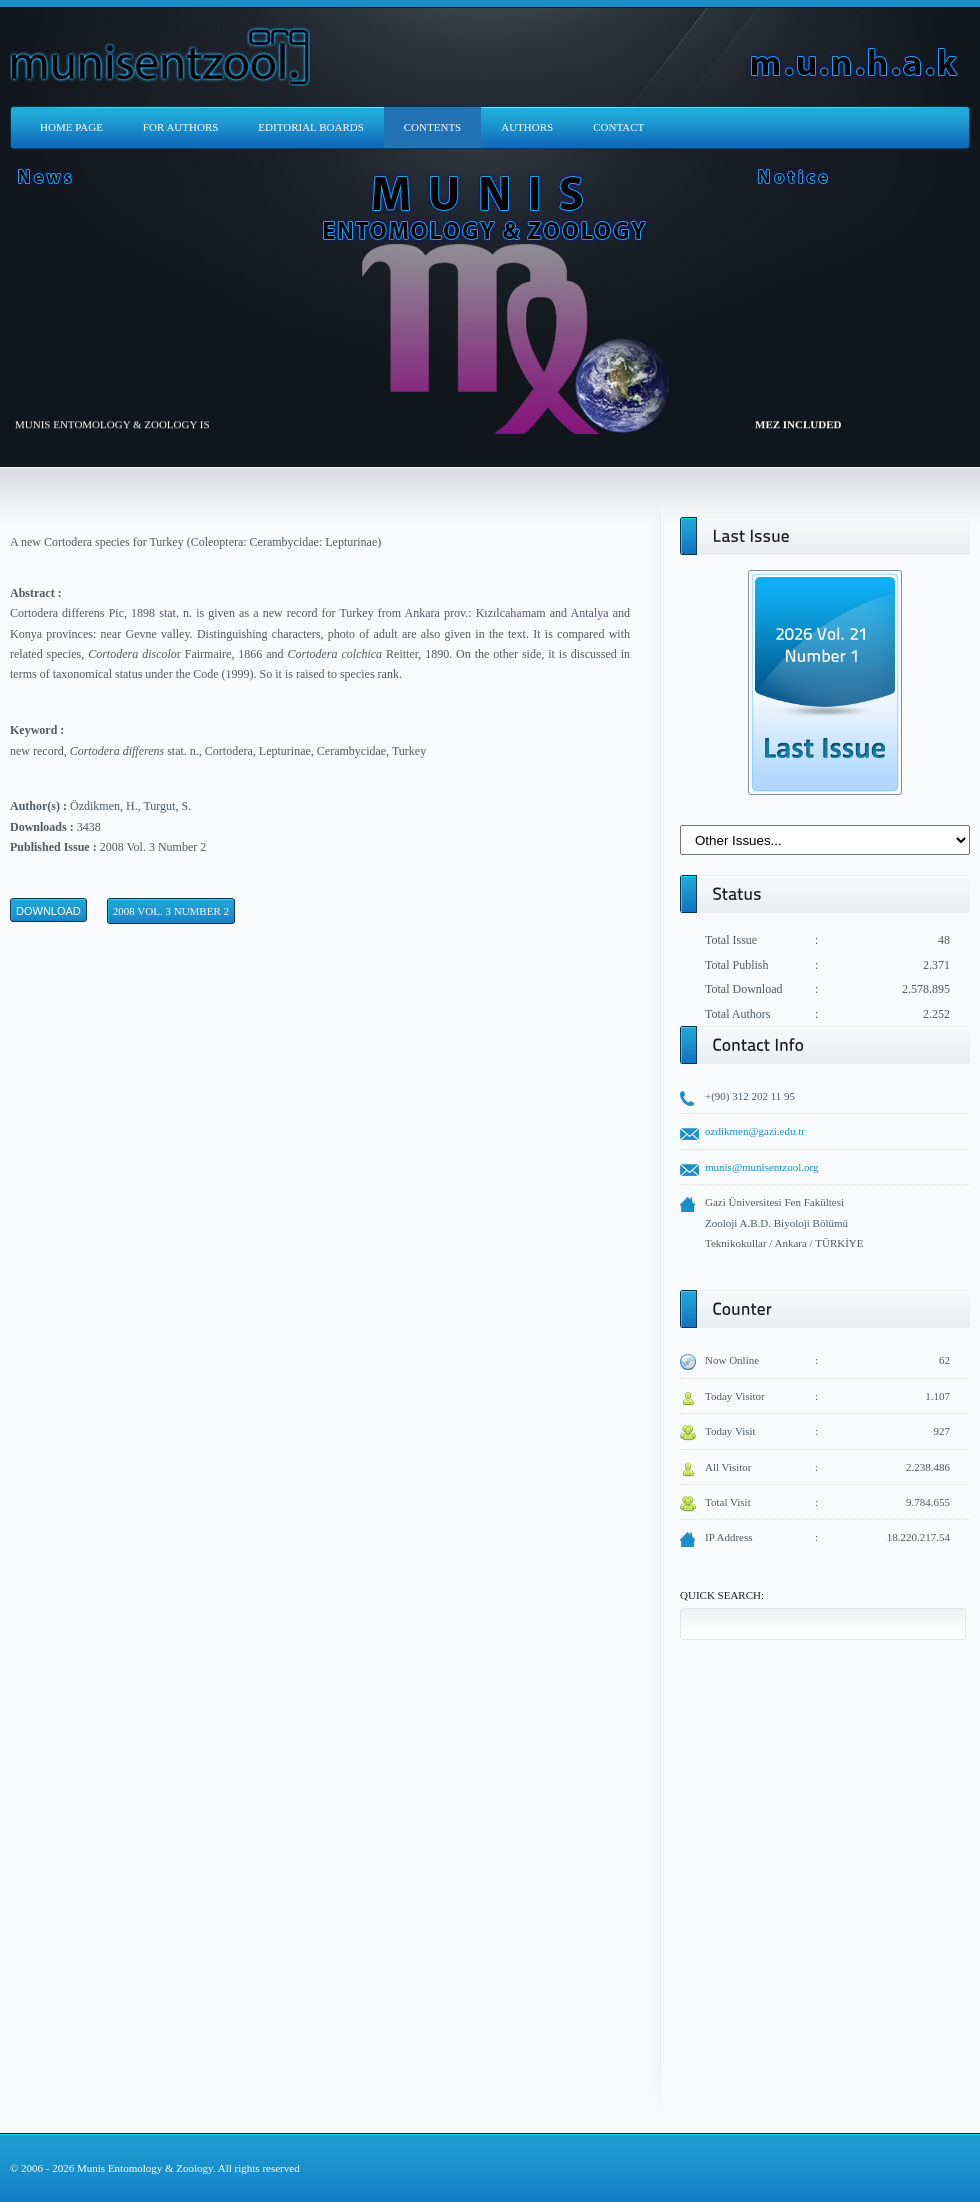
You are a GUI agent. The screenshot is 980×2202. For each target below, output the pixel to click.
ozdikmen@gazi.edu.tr (755, 1131)
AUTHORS (527, 127)
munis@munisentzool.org (762, 1167)
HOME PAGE (71, 127)
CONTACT (618, 127)
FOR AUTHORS (181, 127)
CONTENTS (432, 127)
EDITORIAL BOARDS (310, 127)
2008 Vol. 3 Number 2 (171, 911)
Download (48, 911)
